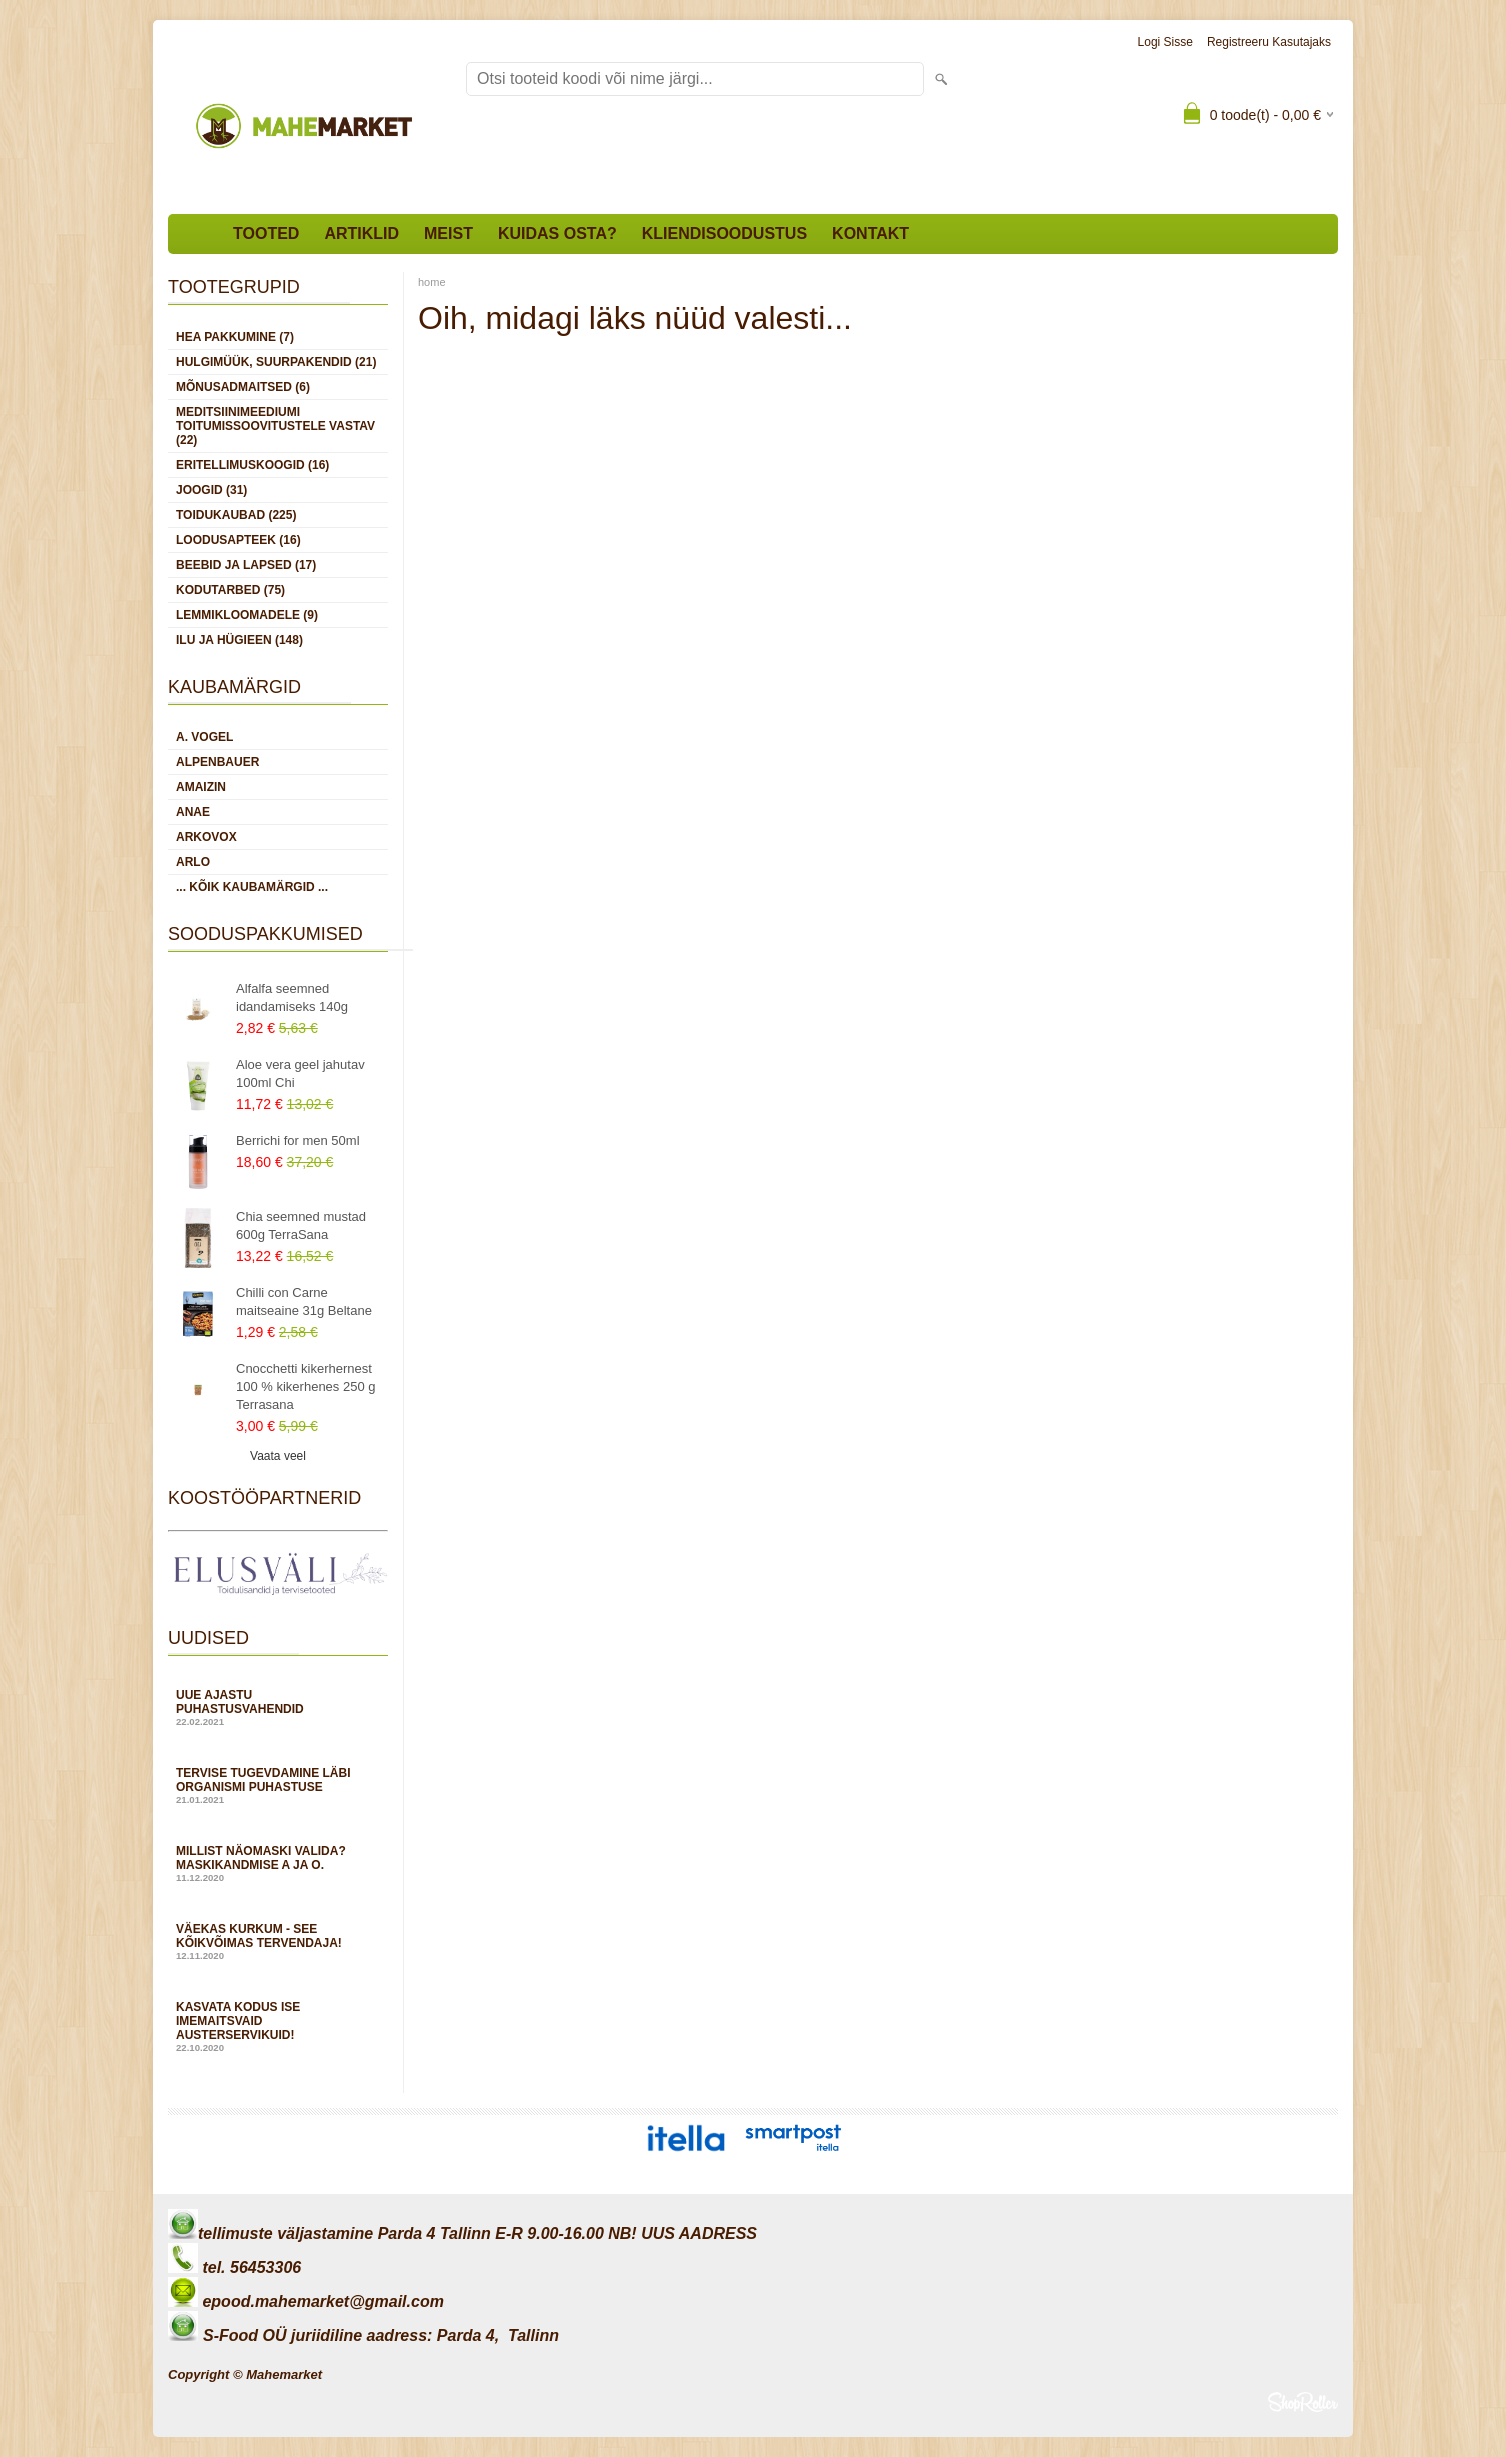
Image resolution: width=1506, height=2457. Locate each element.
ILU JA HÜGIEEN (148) (239, 640)
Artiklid (361, 233)
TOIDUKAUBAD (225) (236, 515)
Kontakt (870, 233)
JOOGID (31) (211, 490)
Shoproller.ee (1303, 2402)
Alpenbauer (217, 762)
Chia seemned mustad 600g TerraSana (301, 1225)
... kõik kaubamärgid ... (252, 887)
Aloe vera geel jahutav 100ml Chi (300, 1073)
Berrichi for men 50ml (298, 1140)
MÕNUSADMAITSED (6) (243, 387)
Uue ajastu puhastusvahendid (278, 1707)
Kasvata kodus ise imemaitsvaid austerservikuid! (278, 2026)
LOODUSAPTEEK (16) (238, 540)
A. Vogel (204, 737)
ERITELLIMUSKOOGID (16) (252, 465)
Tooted (266, 233)
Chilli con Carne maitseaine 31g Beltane (304, 1301)
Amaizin (201, 787)
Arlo (193, 862)
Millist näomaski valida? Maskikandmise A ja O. (278, 1863)
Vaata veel (278, 1456)
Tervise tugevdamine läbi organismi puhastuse (278, 1785)
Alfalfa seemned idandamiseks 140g (292, 997)
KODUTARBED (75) (230, 590)
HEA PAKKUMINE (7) (235, 337)
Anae (193, 812)
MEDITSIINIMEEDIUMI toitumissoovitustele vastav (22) (275, 426)
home (432, 282)
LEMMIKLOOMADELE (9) (247, 615)
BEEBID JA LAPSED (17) (246, 565)
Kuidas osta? (557, 233)
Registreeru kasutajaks (1269, 42)
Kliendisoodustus (724, 233)
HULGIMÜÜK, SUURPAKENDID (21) (276, 362)
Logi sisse (1165, 42)
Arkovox (206, 837)
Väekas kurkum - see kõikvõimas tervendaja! (278, 1941)
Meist (448, 233)
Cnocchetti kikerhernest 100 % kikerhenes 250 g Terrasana (305, 1386)
